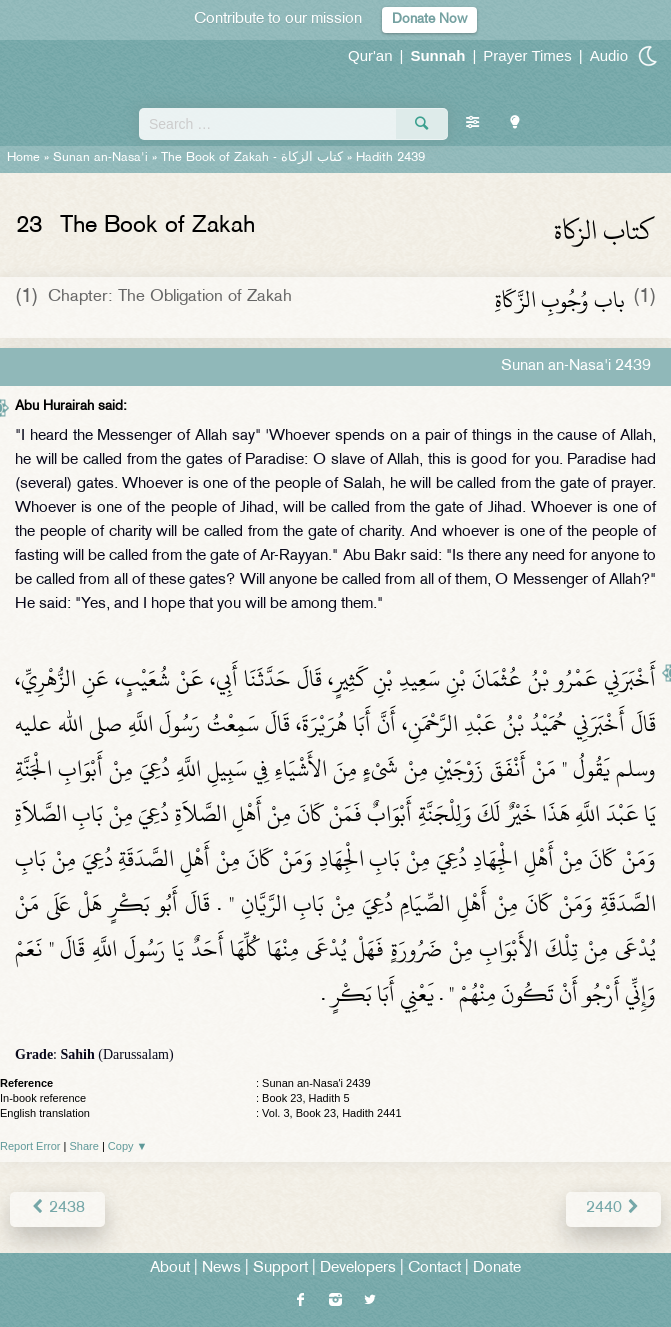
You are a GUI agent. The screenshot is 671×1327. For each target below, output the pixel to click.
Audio (609, 55)
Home (23, 158)
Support (280, 1268)
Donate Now (429, 19)
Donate (497, 1268)
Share (84, 1146)
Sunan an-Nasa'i (100, 158)
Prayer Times (527, 55)
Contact (434, 1268)
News (221, 1268)
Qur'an (370, 55)
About (170, 1268)
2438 (57, 1208)
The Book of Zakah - (252, 158)
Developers (358, 1268)
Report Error (30, 1146)
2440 (613, 1208)
